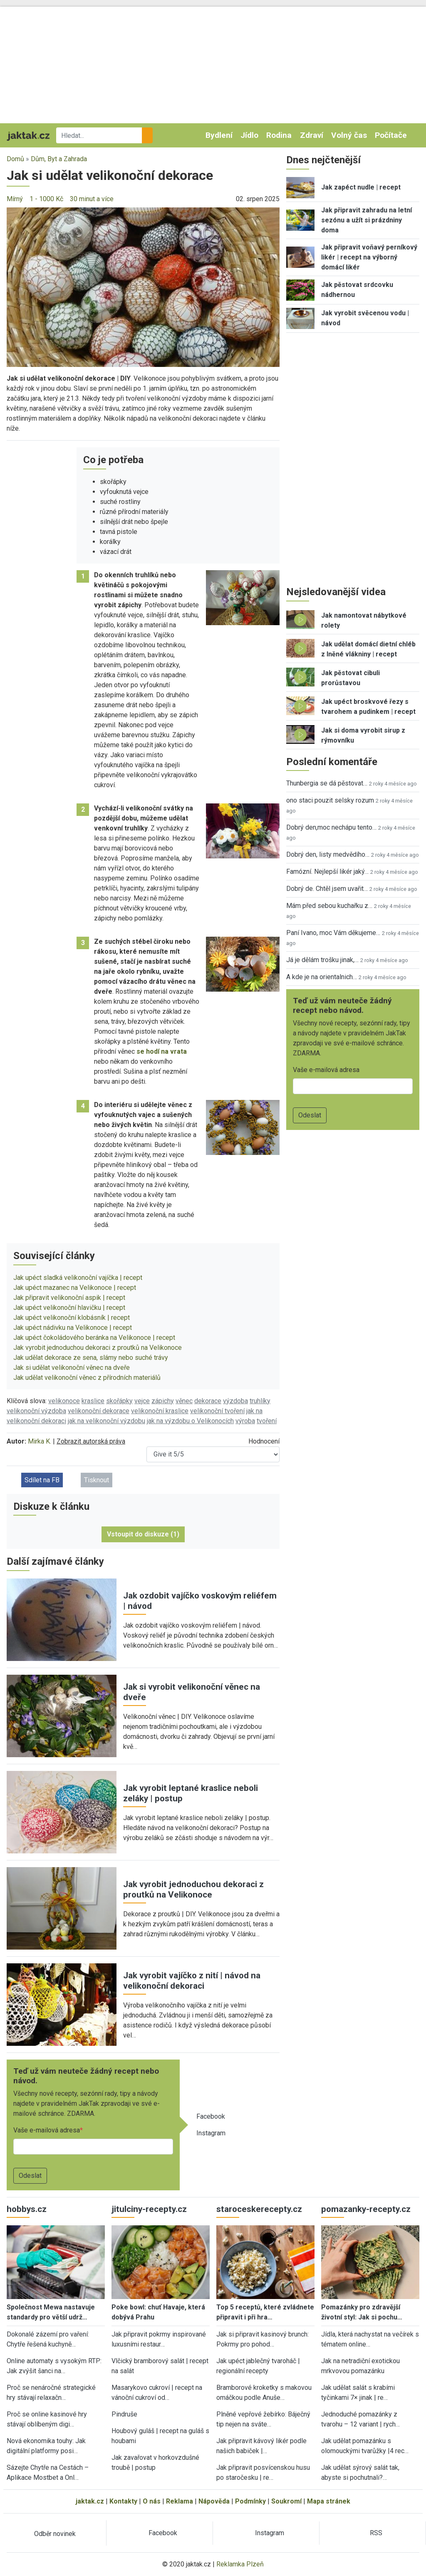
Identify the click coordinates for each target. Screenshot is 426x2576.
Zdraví (311, 135)
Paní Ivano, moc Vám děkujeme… (333, 933)
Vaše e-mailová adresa (46, 2130)
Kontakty (123, 2501)
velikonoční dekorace (98, 1411)
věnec (184, 1401)
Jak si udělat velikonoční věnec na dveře (71, 1368)
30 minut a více (92, 199)
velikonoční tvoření (217, 1411)
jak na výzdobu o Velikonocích (190, 1421)
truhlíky (260, 1401)
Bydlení (219, 135)
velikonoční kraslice (159, 1411)
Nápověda (214, 2501)
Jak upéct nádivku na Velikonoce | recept (72, 1328)
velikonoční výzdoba (36, 1411)
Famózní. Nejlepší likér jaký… (327, 871)
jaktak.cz (90, 2501)
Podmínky (250, 2501)
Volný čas (349, 135)
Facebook (210, 2116)
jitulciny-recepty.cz (149, 2209)
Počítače (391, 135)
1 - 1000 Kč (46, 199)
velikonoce (64, 1401)
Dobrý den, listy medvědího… (327, 854)
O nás (152, 2501)
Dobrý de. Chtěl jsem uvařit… (327, 889)
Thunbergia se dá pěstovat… (326, 783)
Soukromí (286, 2501)
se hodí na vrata (161, 1051)
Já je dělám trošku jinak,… (322, 960)
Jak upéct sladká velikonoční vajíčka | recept (77, 1278)
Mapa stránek (328, 2501)
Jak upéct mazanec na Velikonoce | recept (74, 1288)
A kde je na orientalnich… (321, 977)
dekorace (207, 1401)
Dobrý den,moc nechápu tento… (331, 827)
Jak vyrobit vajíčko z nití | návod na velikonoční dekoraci (191, 1980)
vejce (142, 1401)
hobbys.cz (27, 2209)
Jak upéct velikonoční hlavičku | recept (69, 1308)
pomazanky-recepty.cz (366, 2209)
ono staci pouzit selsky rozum (330, 800)
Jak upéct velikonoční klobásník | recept (71, 1318)
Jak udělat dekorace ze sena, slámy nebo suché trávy (90, 1358)
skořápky (119, 1401)
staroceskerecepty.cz (259, 2209)
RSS (376, 2533)
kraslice (93, 1401)
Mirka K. (39, 1441)
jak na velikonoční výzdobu (106, 1421)
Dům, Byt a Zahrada (59, 159)
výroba (245, 1421)
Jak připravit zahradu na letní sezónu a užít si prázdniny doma (366, 220)
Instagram (210, 2133)
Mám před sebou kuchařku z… (329, 906)
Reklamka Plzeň (240, 2564)
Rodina (279, 135)
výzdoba (235, 1401)
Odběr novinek (55, 2534)
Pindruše (124, 2414)
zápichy (162, 1401)
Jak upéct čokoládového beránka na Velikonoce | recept (94, 1338)
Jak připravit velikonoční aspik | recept (69, 1298)
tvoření (267, 1421)
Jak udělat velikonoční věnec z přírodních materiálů (87, 1378)
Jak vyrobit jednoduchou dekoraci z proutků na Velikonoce (97, 1348)
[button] (143, 287)
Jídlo (249, 135)
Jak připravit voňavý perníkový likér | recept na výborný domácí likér (369, 257)
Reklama (179, 2501)
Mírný (15, 199)
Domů (15, 159)
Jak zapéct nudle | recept (361, 187)
